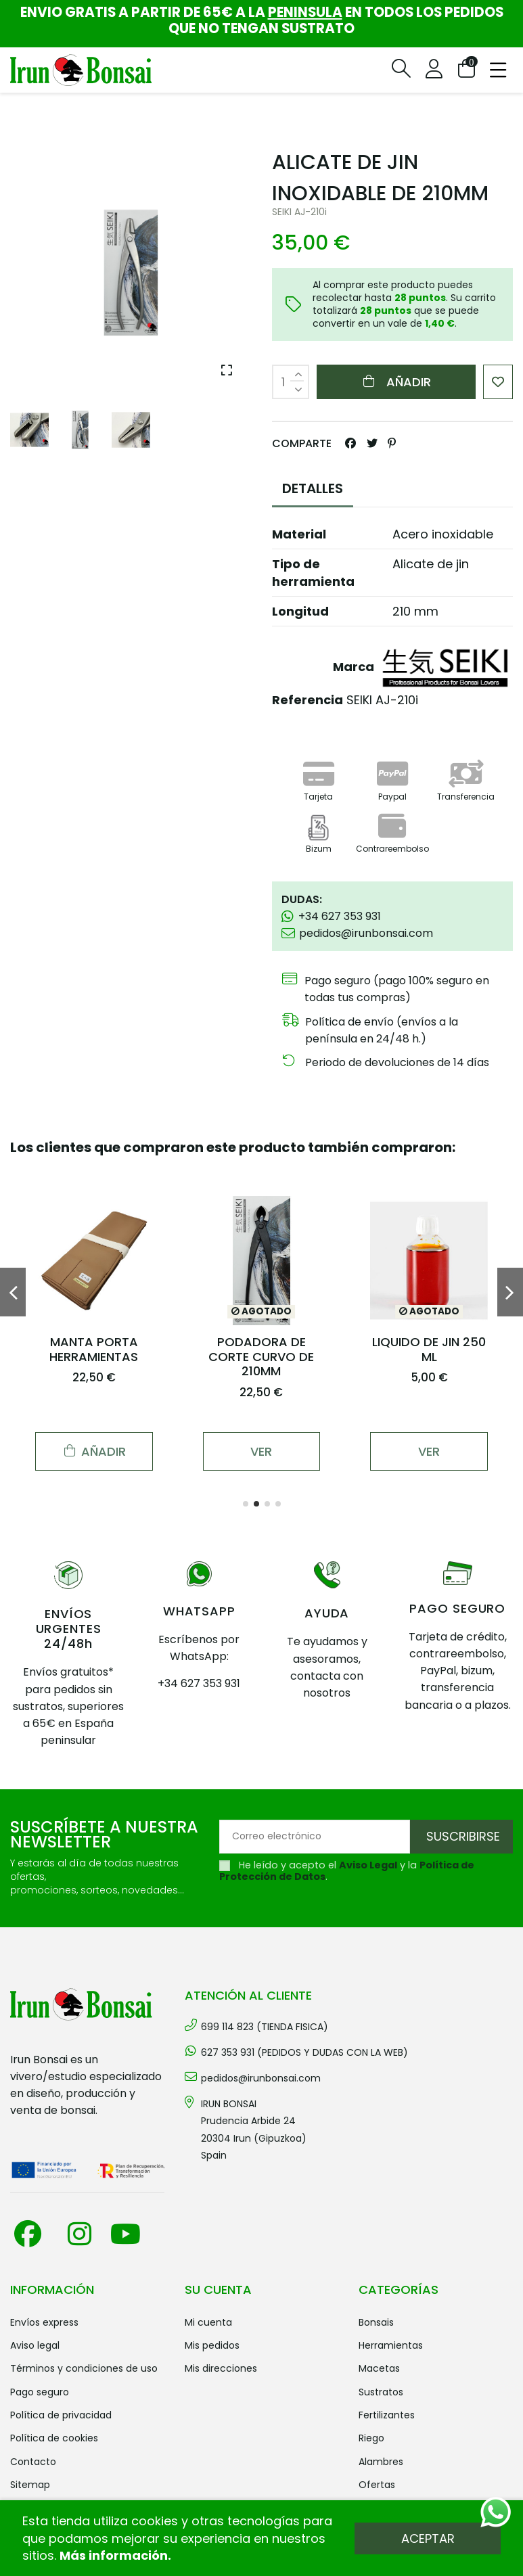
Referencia (307, 699)
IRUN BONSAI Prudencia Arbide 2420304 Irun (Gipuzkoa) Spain (253, 2129)
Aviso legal (35, 2345)
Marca (353, 666)
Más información (114, 2555)
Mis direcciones (221, 2368)
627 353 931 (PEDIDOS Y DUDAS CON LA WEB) (304, 2052)
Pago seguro (39, 2392)
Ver (261, 1451)
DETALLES (312, 488)
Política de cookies (54, 2438)
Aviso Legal (368, 1865)
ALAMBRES (381, 2461)
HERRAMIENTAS (391, 2345)
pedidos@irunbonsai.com (261, 2078)
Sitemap (30, 2484)
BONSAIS (376, 2322)
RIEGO (371, 2438)
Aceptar (428, 2538)
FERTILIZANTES (387, 2415)
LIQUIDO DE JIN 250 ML (429, 1349)
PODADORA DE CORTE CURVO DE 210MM (261, 1356)
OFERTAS (377, 2484)
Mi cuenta (208, 2322)
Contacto (33, 2461)
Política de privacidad (61, 2415)
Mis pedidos (212, 2345)
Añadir (396, 381)
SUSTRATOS (381, 2392)
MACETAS (379, 2368)
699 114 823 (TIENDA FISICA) (264, 2026)
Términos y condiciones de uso (84, 2368)
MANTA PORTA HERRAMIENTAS (93, 1349)
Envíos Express (44, 2322)
